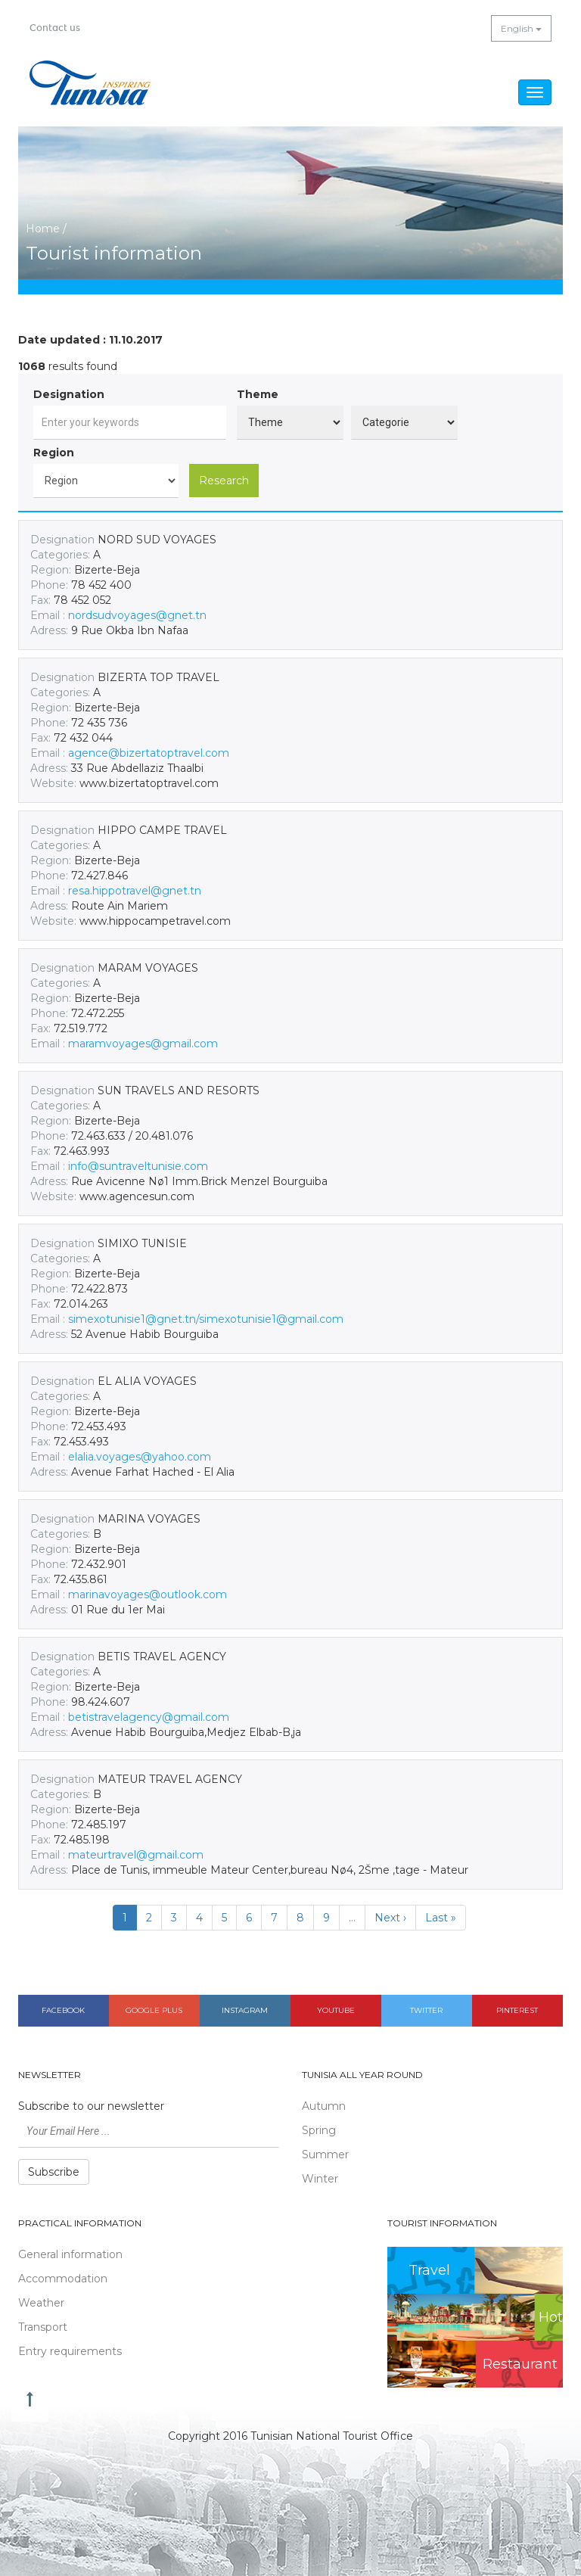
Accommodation (62, 2278)
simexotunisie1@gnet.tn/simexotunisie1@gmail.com (205, 1319)
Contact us (55, 28)
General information (70, 2254)
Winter (320, 2179)
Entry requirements (70, 2351)
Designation (68, 394)
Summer (325, 2154)
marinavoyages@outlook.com (147, 1594)
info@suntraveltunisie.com (138, 1166)
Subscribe (53, 2172)
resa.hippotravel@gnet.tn (134, 891)
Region (53, 452)
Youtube (336, 2010)
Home (43, 228)
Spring (319, 2130)
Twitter (426, 2010)
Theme (257, 394)
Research (224, 480)
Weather (41, 2303)
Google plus (154, 2010)
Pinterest (517, 2010)
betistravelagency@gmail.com (148, 1717)
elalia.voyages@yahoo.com (139, 1457)
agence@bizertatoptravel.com (148, 753)
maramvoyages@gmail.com (143, 1043)
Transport (42, 2327)
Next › (390, 1917)
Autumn (324, 2106)
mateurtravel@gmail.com (136, 1855)
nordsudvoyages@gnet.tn (137, 615)
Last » (440, 1917)
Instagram (245, 2010)
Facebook (63, 2010)
